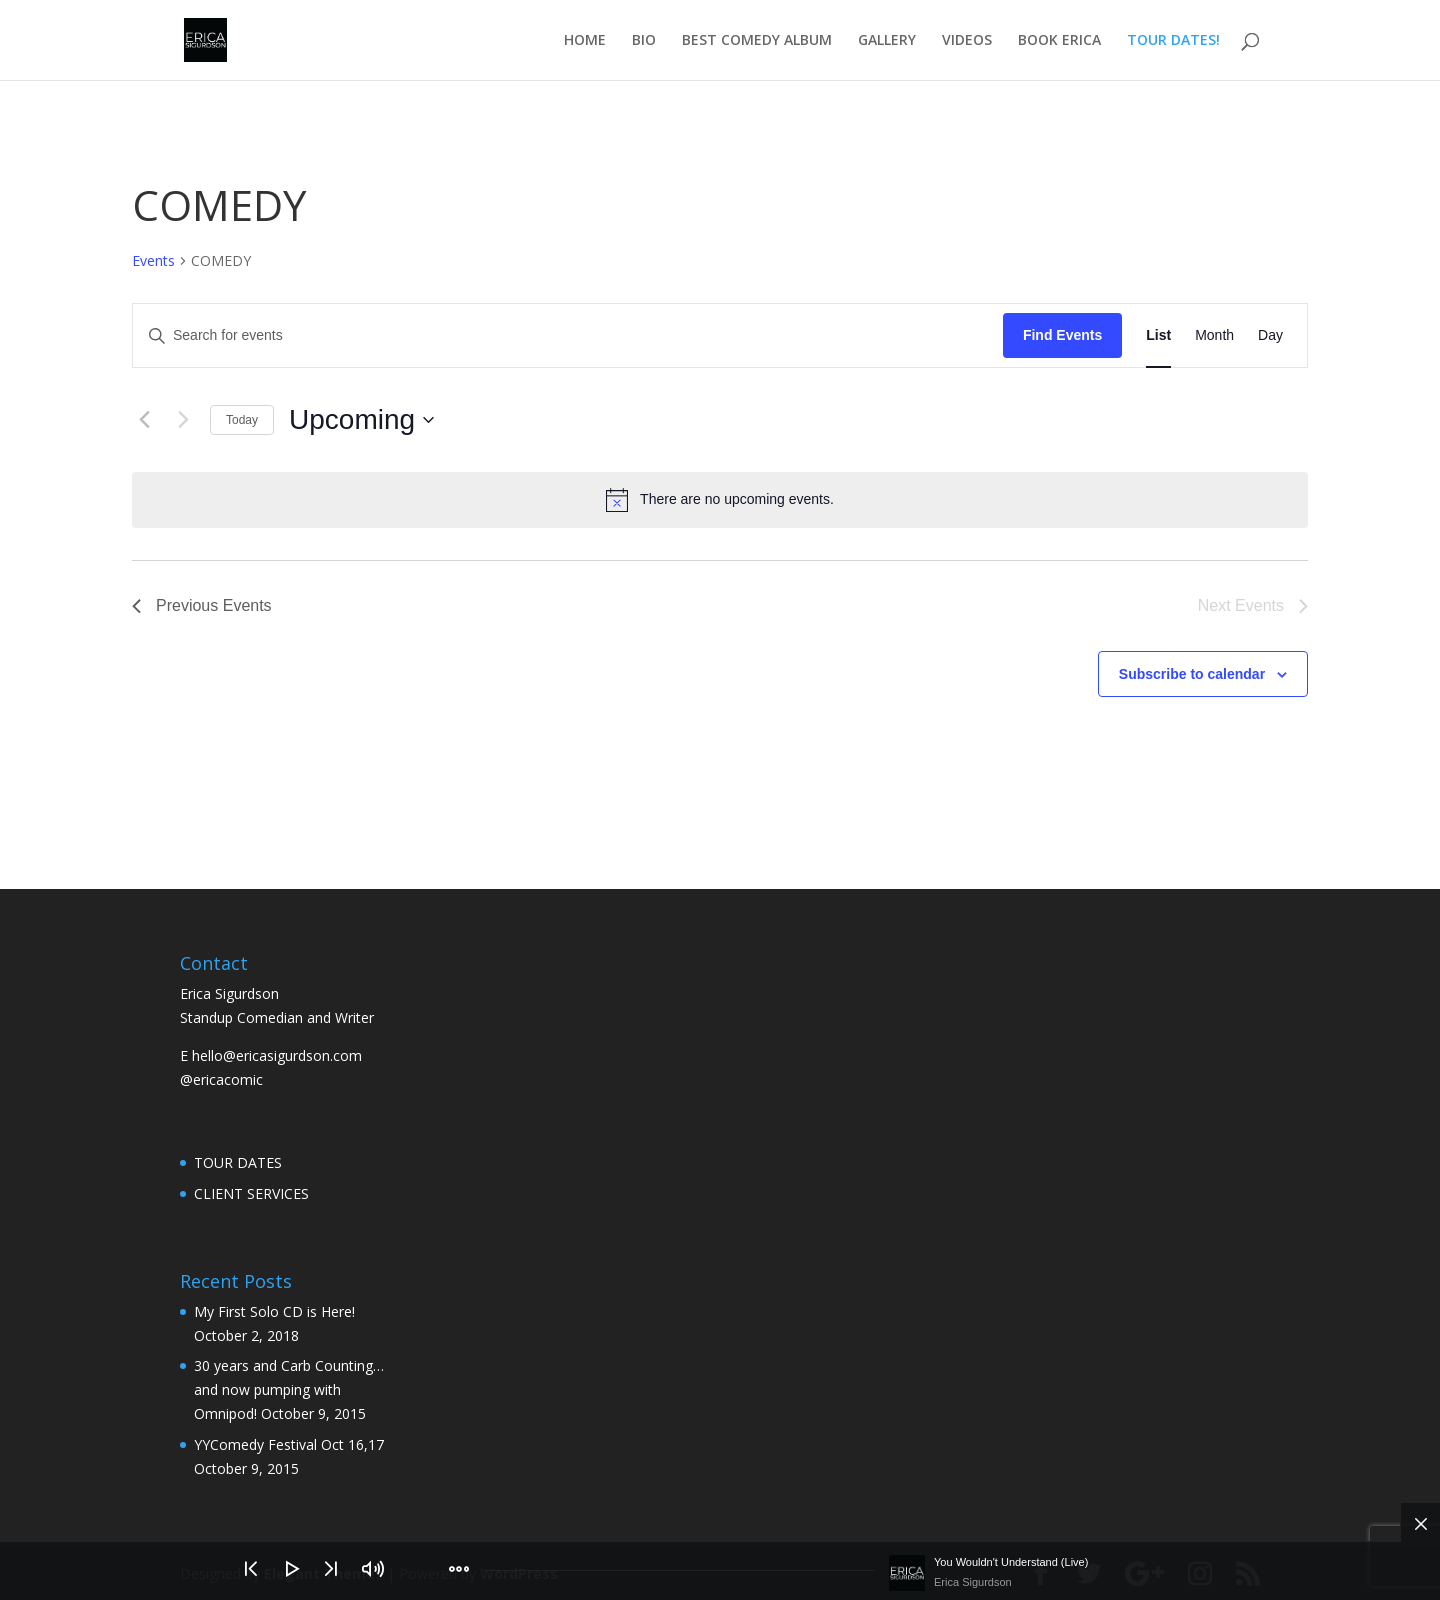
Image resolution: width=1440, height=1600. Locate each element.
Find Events (1062, 335)
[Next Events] (183, 420)
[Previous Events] (144, 420)
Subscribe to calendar (1192, 674)
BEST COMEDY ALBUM (757, 41)
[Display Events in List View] (1158, 335)
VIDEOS (967, 41)
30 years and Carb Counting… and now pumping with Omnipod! (289, 1389)
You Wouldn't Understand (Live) (1011, 1562)
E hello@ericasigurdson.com (271, 1055)
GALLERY (887, 41)
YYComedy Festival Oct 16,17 (289, 1444)
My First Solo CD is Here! (274, 1311)
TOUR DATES (238, 1162)
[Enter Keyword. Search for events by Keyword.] (568, 335)
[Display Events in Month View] (1214, 335)
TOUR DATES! (1173, 41)
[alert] (720, 500)
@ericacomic (221, 1079)
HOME (585, 41)
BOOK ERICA (1059, 41)
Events (153, 260)
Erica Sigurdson (973, 1582)
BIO (644, 41)
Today (242, 420)
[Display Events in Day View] (1270, 335)
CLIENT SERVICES (251, 1193)
